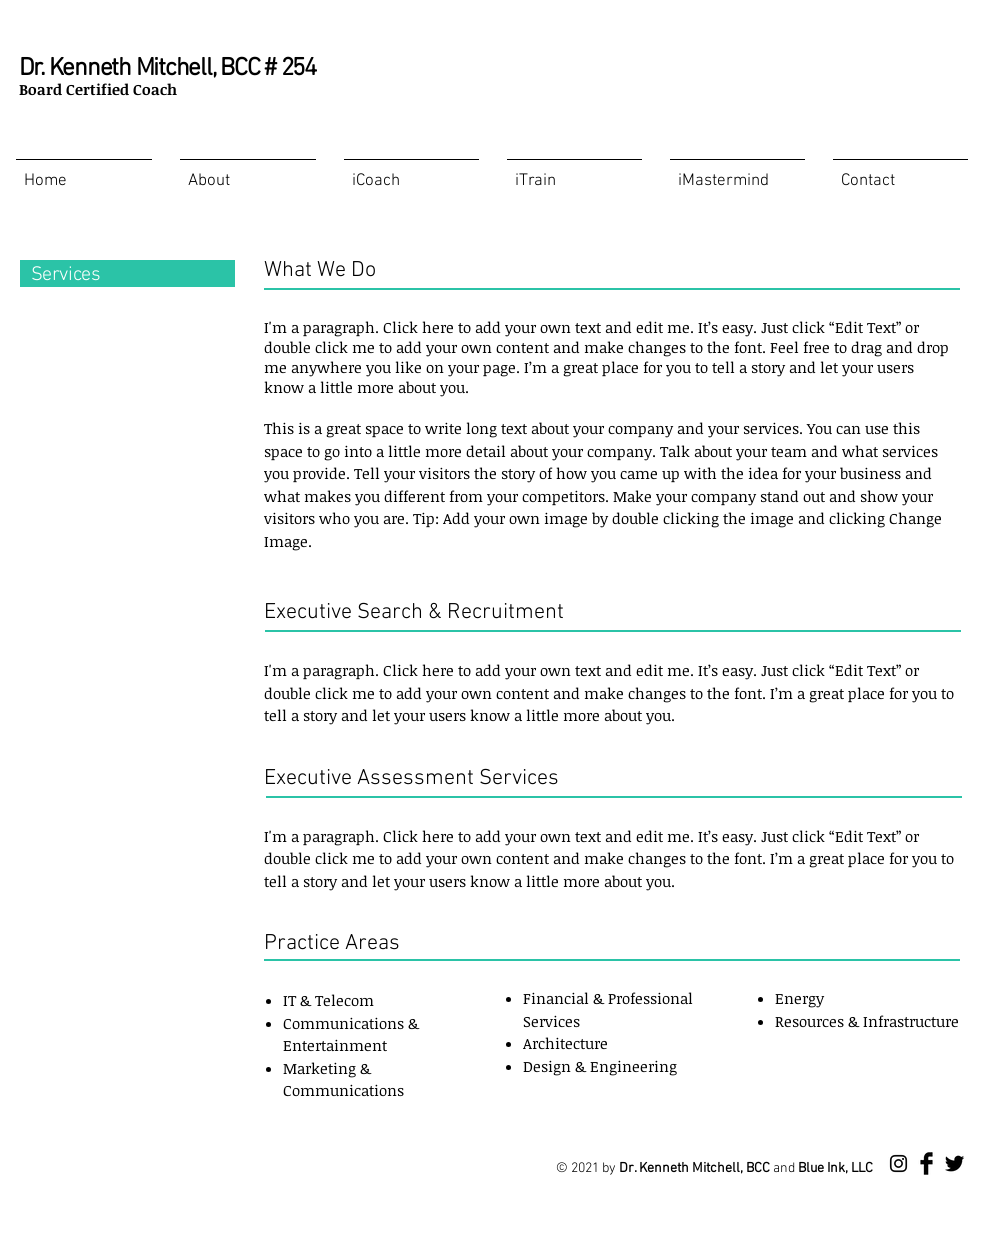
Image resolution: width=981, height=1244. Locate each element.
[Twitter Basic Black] (954, 1163)
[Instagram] (898, 1163)
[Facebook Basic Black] (926, 1163)
